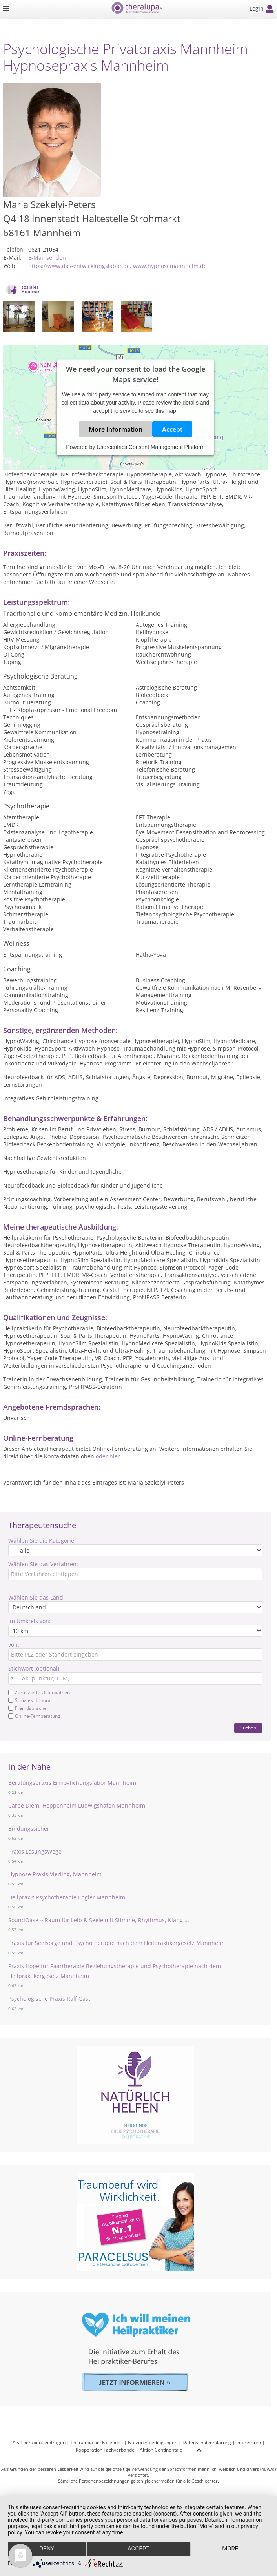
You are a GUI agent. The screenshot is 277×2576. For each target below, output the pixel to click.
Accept (172, 429)
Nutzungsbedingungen (152, 2442)
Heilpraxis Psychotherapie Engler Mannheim (66, 1897)
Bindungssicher (28, 1828)
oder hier (108, 1456)
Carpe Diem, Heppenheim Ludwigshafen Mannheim (76, 1805)
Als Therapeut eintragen (39, 2442)
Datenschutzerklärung (206, 2442)
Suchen (248, 1727)
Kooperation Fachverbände (105, 2449)
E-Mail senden (47, 257)
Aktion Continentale (161, 2449)
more (230, 2548)
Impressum (248, 2442)
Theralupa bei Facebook (97, 2442)
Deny (46, 2548)
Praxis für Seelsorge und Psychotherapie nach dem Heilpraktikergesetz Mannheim (116, 1943)
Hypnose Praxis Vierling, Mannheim (55, 1874)
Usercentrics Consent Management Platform (150, 446)
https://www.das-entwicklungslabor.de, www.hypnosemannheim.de (117, 266)
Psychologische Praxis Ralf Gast (49, 1998)
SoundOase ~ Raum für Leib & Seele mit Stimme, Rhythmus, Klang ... (98, 1920)
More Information (115, 429)
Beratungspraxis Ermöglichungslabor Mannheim (72, 1782)
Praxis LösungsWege (35, 1851)
